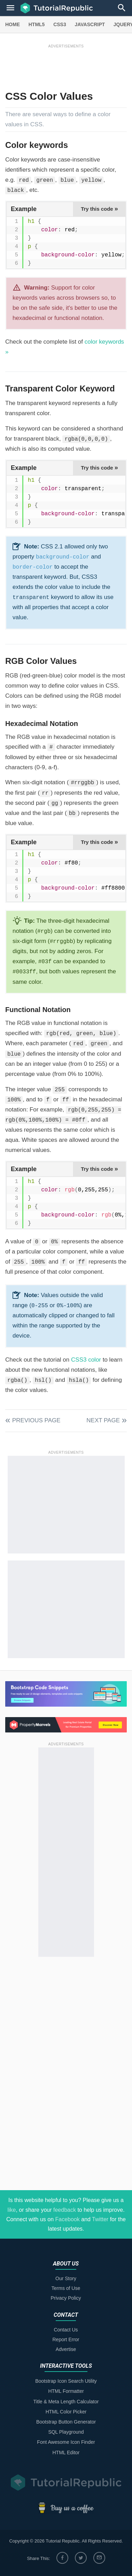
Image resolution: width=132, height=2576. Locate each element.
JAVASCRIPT (90, 24)
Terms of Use (66, 2288)
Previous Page (36, 1420)
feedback (64, 2210)
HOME (12, 24)
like (11, 2210)
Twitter (100, 2219)
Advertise (66, 2349)
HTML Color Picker (66, 2411)
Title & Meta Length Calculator (66, 2401)
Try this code (99, 208)
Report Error (65, 2339)
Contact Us (66, 2329)
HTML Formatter (66, 2391)
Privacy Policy (66, 2298)
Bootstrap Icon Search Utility (66, 2381)
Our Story (65, 2278)
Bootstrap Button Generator (66, 2422)
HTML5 (37, 24)
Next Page (103, 1420)
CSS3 (59, 24)
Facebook (67, 2219)
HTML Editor (65, 2452)
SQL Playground (66, 2432)
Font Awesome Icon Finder (66, 2442)
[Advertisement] (66, 65)
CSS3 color (86, 1359)
